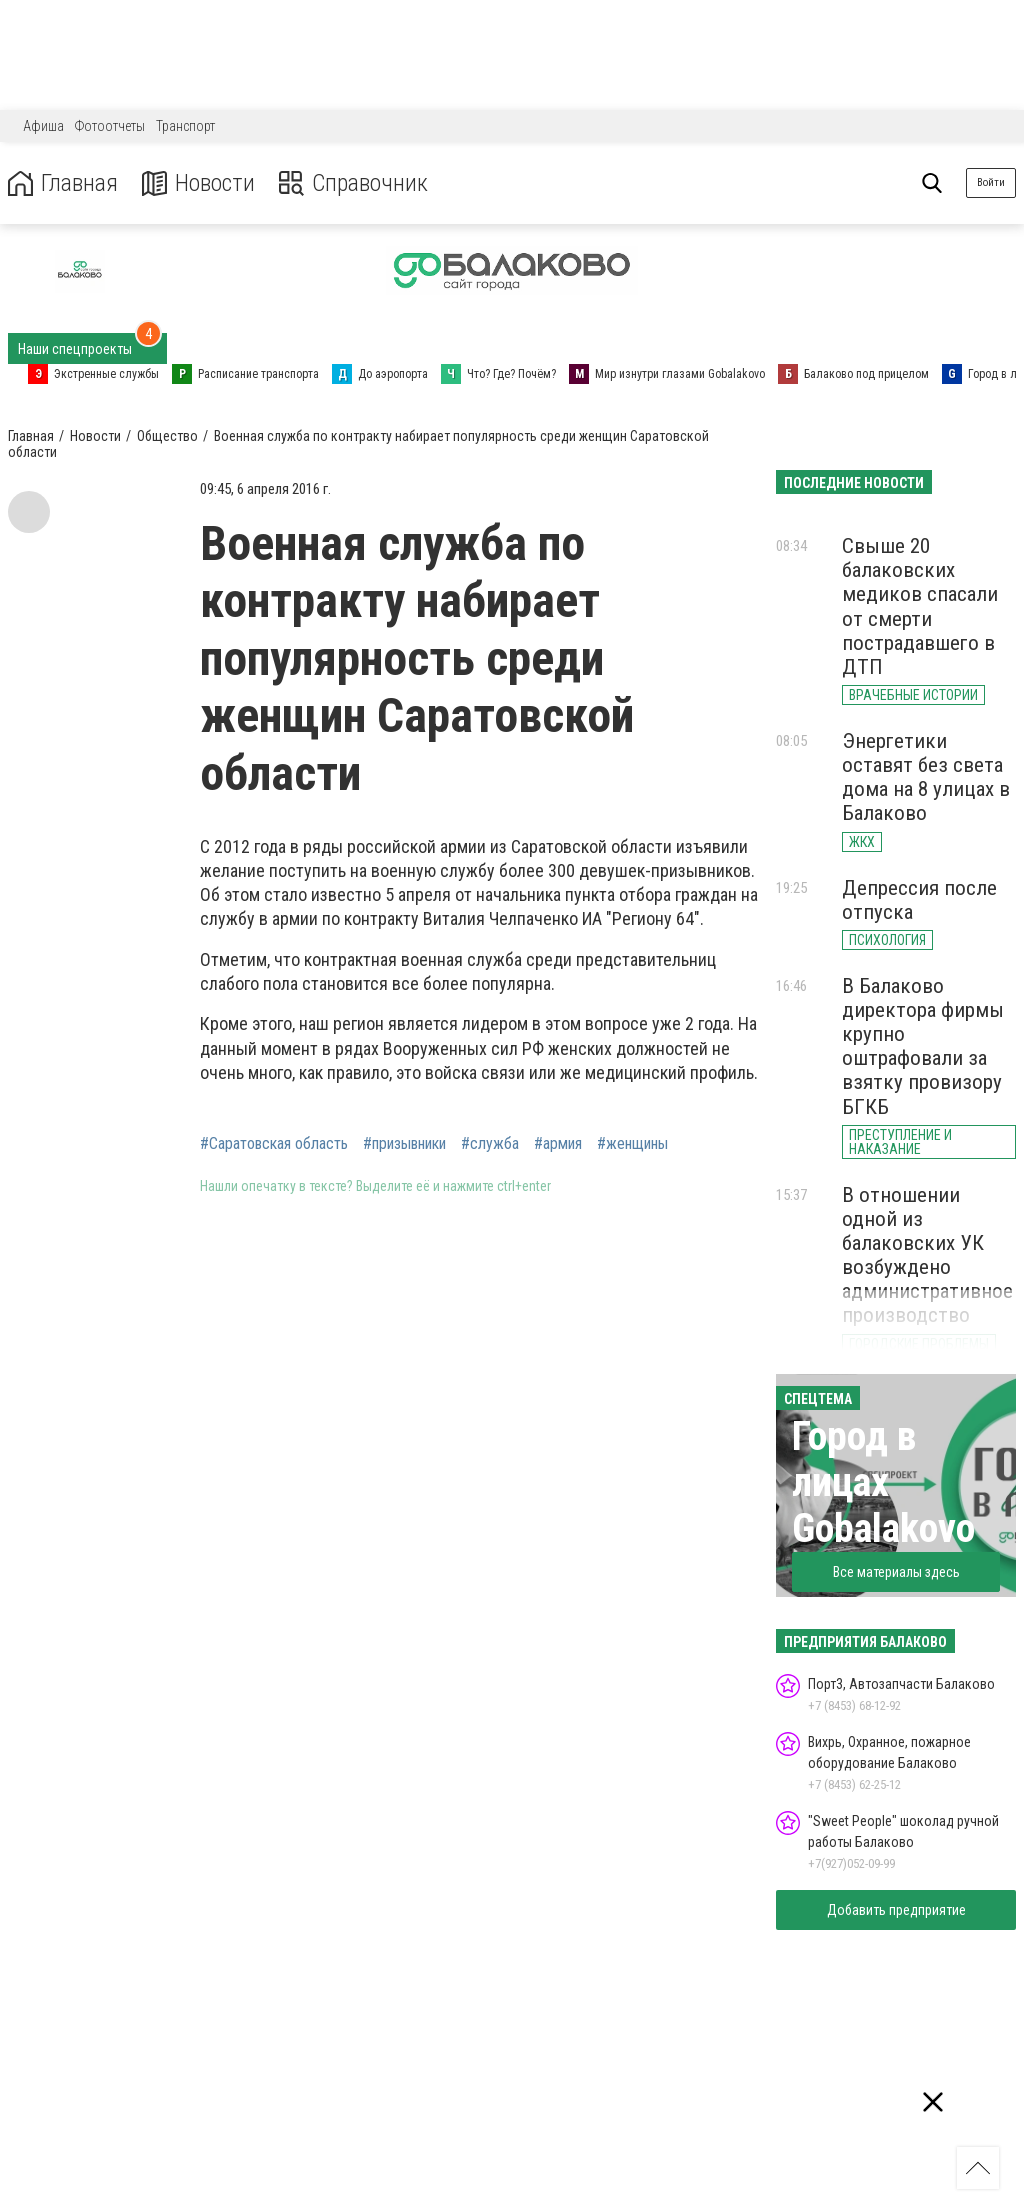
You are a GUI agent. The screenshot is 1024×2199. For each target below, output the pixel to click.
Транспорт (185, 126)
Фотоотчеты (110, 126)
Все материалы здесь (896, 1572)
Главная (63, 183)
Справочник (353, 183)
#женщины (632, 1144)
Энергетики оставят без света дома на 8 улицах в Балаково (926, 777)
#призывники (404, 1144)
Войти (991, 182)
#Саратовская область (274, 1144)
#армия (558, 1144)
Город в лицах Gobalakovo (883, 1482)
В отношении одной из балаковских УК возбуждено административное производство (927, 1255)
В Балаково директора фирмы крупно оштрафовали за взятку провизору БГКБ (923, 1046)
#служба (490, 1144)
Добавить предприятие (896, 1910)
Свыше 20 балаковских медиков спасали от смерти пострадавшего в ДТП (920, 606)
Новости (198, 183)
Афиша (43, 126)
